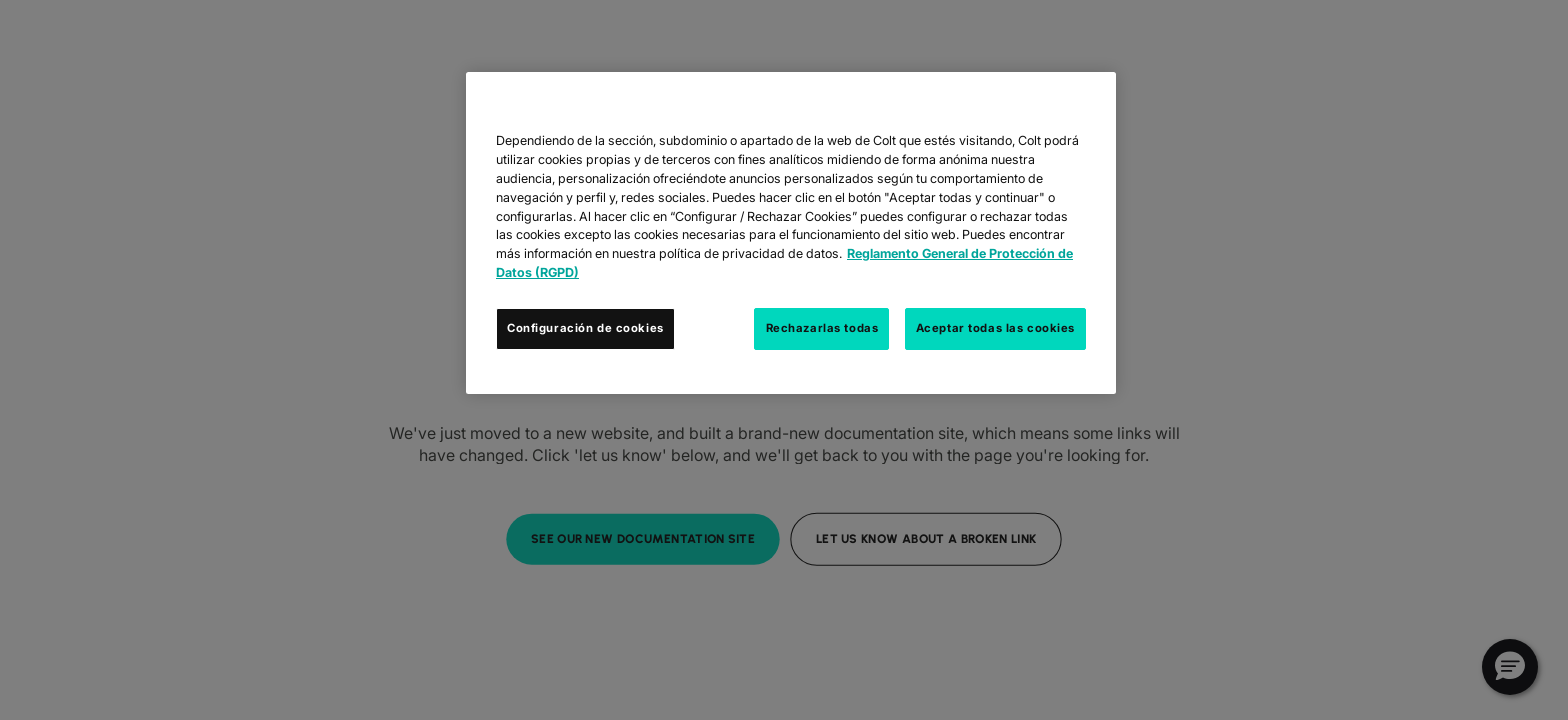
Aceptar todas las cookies (995, 328)
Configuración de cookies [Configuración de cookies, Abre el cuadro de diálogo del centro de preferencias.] (585, 328)
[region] (791, 233)
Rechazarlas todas (822, 328)
